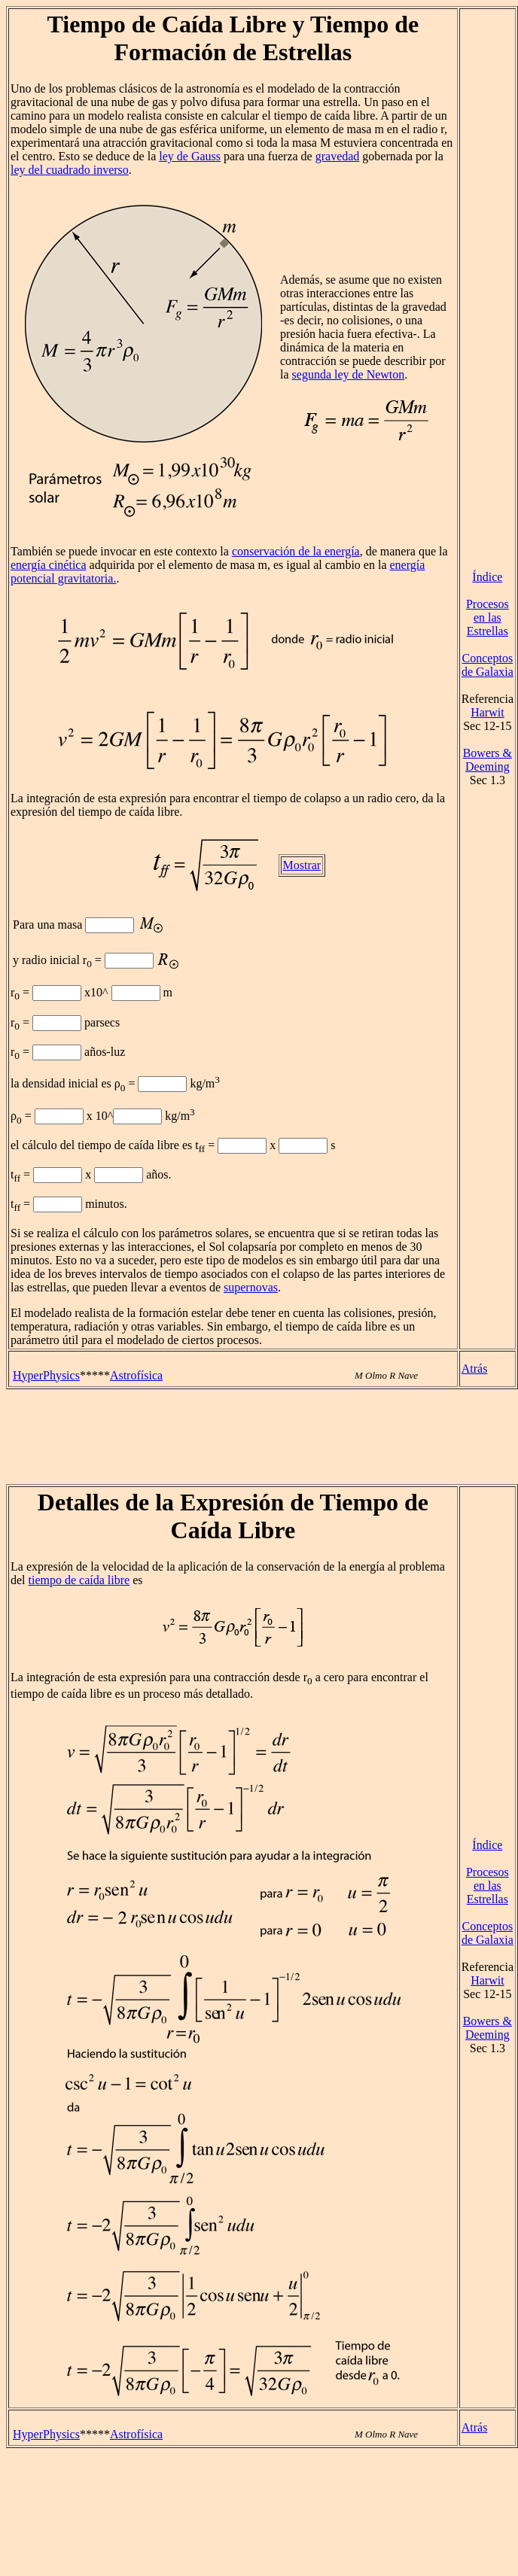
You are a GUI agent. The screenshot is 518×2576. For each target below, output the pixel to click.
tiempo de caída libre (79, 1580)
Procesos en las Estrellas (487, 617)
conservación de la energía (296, 551)
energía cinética (49, 564)
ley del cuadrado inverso (70, 169)
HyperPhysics (46, 1375)
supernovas (251, 1287)
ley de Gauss (190, 156)
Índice (487, 576)
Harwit (487, 712)
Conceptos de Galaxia (487, 665)
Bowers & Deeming (487, 760)
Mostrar (302, 865)
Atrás (475, 1368)
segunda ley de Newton (348, 374)
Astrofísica (136, 1375)
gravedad (337, 156)
